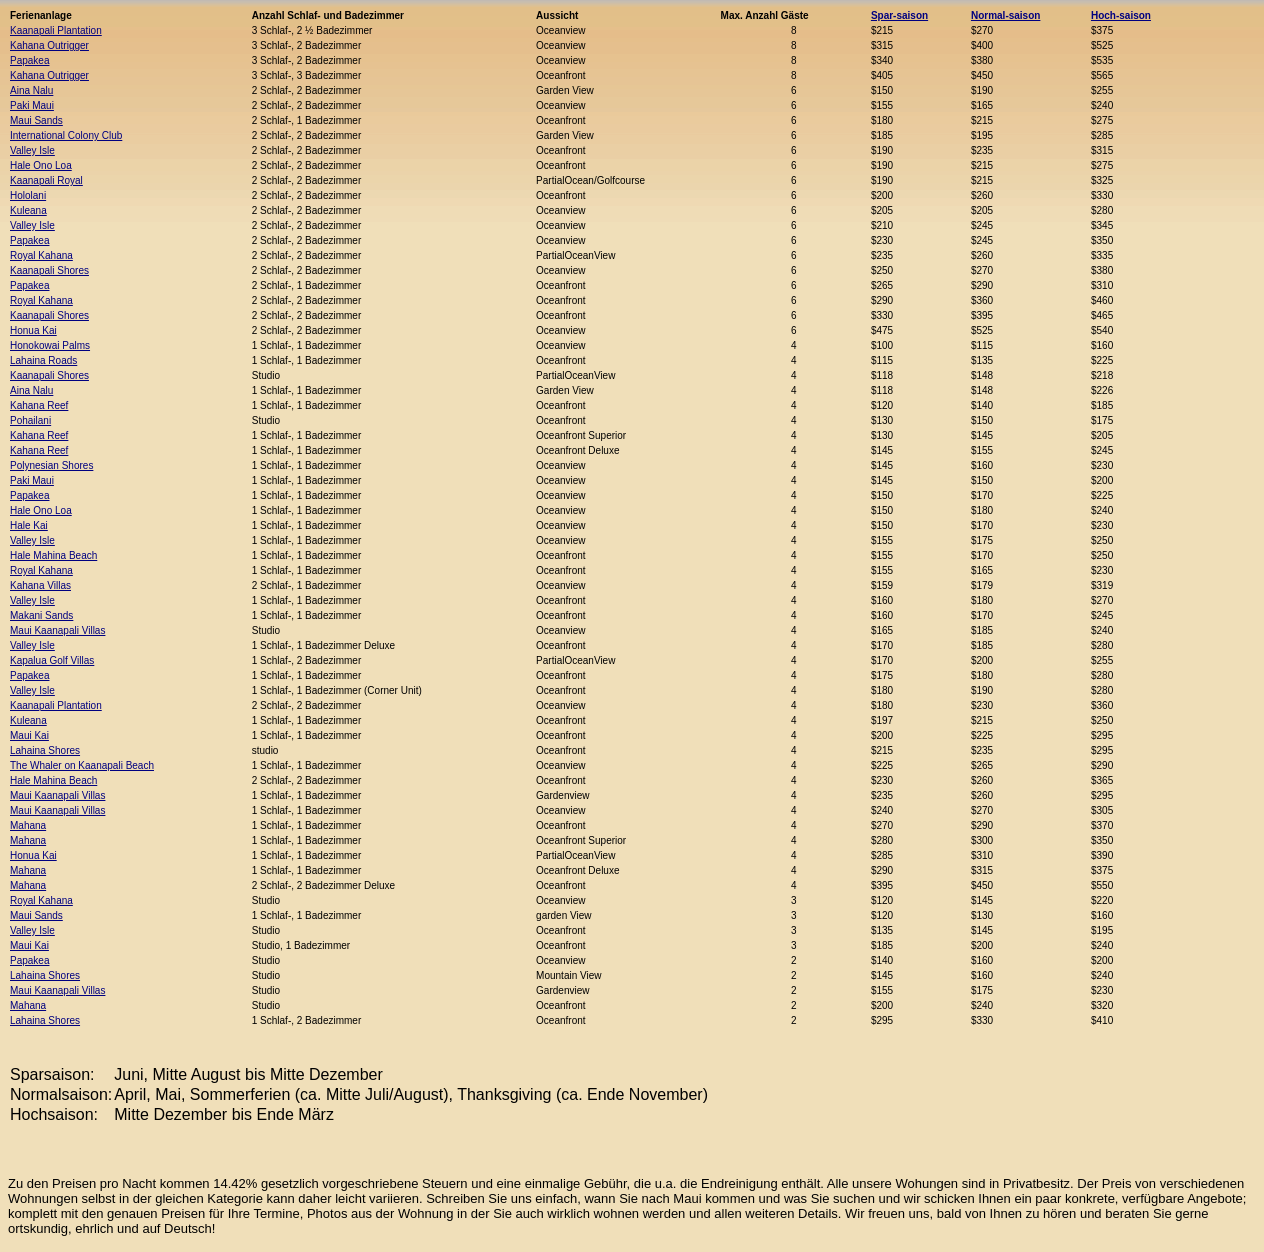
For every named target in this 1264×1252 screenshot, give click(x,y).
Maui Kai (29, 735)
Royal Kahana (41, 255)
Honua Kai (33, 330)
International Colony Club (66, 135)
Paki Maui (32, 105)
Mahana (28, 825)
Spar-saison (899, 15)
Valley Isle (32, 150)
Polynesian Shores (51, 465)
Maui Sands (36, 120)
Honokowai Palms (50, 345)
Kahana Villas (40, 585)
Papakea (29, 60)
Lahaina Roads (43, 360)
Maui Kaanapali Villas (57, 630)
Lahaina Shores (45, 750)
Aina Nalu (31, 90)
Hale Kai (29, 525)
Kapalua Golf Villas (52, 660)
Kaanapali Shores (49, 270)
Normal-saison (1005, 15)
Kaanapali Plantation (56, 30)
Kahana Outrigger (49, 45)
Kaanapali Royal (46, 180)
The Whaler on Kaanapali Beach (82, 765)
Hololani (28, 195)
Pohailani (30, 420)
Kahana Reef (39, 405)
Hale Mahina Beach (53, 555)
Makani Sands (41, 615)
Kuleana (28, 210)
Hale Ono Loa (41, 165)
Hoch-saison (1121, 15)
